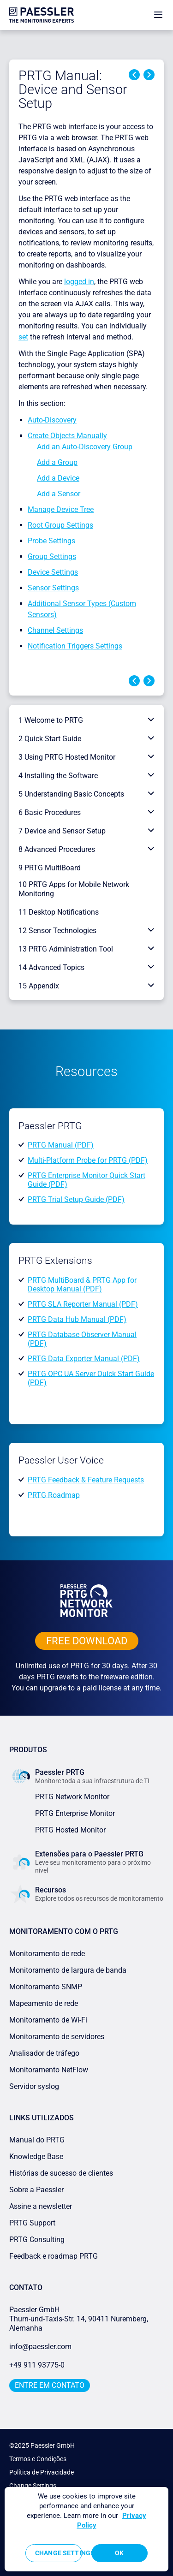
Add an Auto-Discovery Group (84, 446)
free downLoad (86, 1641)
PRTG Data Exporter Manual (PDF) (84, 1358)
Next (149, 74)
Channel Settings (55, 630)
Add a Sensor (58, 493)
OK (119, 2553)
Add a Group (57, 462)
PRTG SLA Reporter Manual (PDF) (83, 1304)
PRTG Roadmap (54, 1494)
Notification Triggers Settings (75, 646)
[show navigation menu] (158, 15)
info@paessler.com (40, 2346)
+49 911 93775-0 (37, 2365)
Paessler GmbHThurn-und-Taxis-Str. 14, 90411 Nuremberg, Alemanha (78, 2318)
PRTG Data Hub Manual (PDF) (77, 1319)
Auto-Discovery (52, 420)
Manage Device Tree (61, 509)
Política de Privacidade (41, 2472)
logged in (79, 281)
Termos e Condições (37, 2459)
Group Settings (52, 556)
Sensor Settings (53, 587)
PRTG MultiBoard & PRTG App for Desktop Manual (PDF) (82, 1284)
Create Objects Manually (67, 435)
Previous (134, 74)
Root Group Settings (60, 525)
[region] (86, 2529)
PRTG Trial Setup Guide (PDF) (76, 1199)
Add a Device (58, 478)
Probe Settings (51, 540)
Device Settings (53, 572)
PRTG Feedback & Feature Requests (86, 1479)
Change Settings (32, 2485)
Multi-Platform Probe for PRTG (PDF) (88, 1160)
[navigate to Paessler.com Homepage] (41, 14)
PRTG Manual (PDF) (61, 1145)
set (23, 337)
